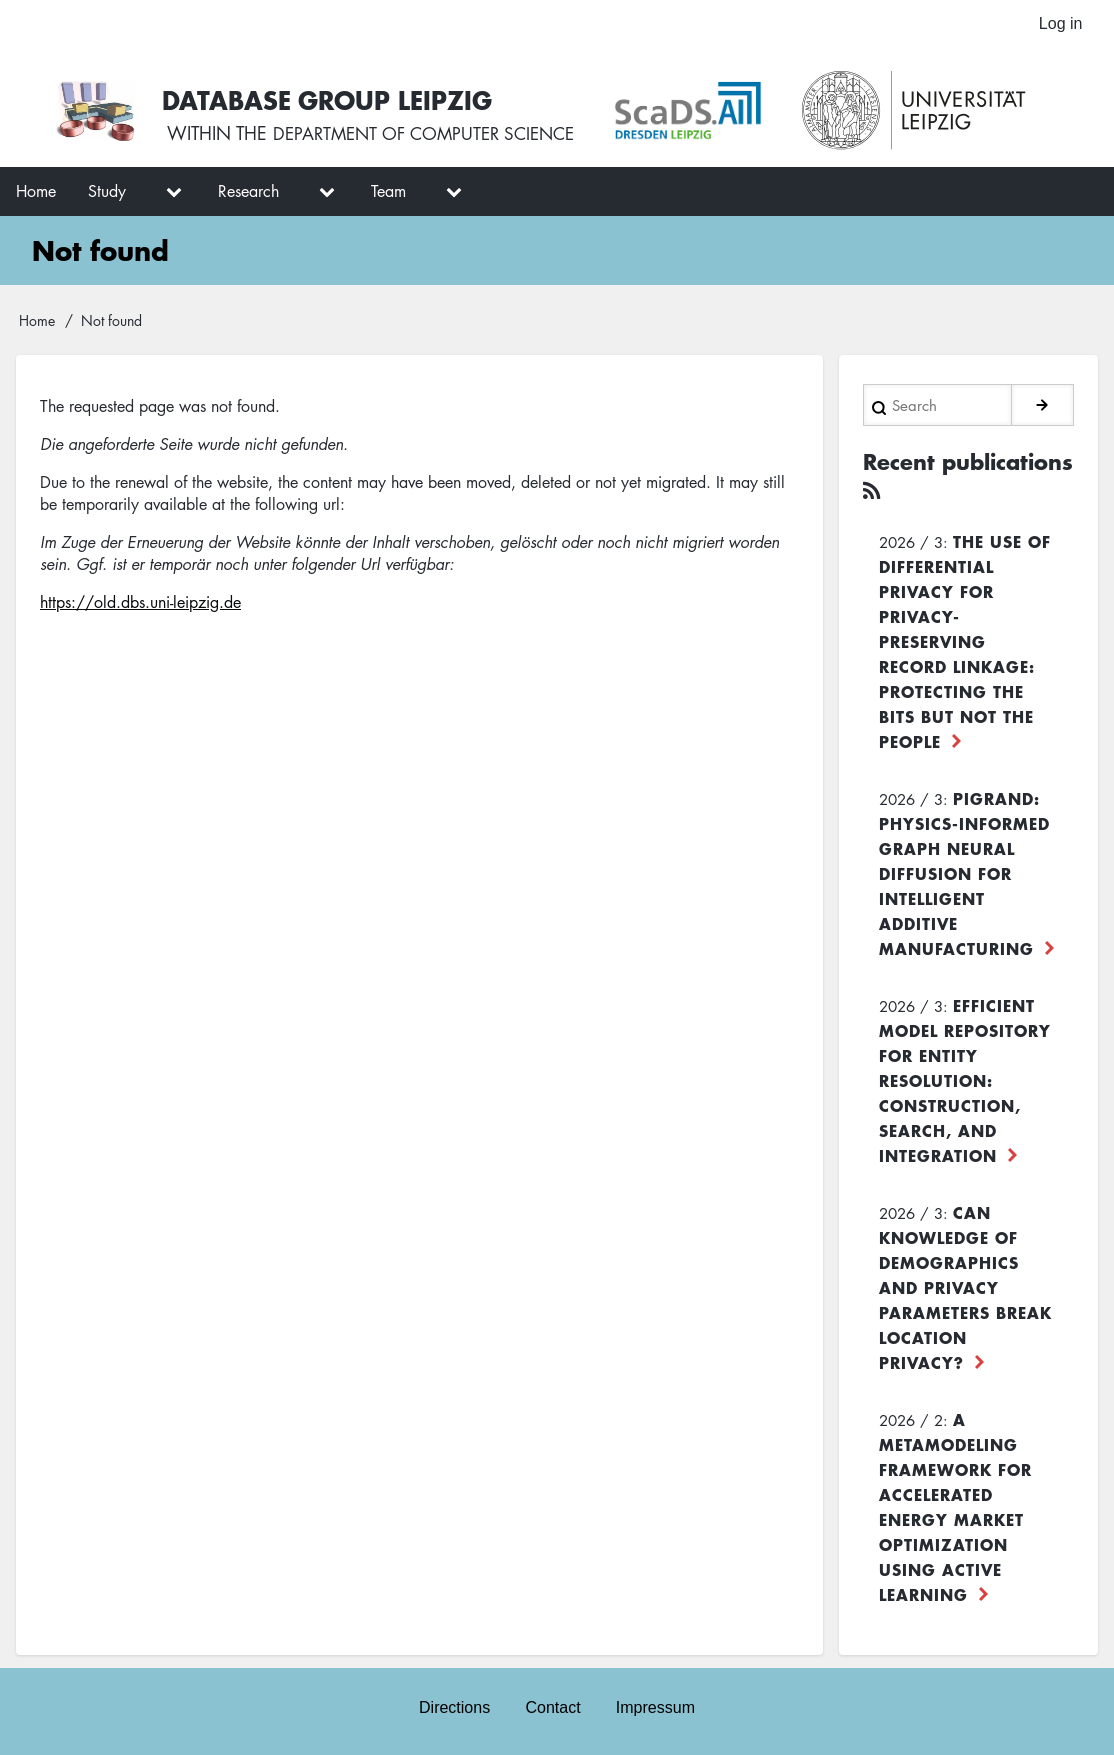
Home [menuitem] (36, 193)
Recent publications (933, 476)
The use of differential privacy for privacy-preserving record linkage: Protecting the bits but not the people (965, 640)
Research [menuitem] (248, 193)
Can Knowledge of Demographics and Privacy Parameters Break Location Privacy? (965, 1286)
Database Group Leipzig (332, 99)
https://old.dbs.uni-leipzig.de (140, 604)
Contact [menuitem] (552, 1707)
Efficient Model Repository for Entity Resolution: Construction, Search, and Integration (965, 1079)
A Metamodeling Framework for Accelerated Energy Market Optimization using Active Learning (955, 1505)
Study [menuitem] (107, 193)
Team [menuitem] (388, 193)
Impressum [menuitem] (656, 1707)
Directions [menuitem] (453, 1707)
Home (37, 322)
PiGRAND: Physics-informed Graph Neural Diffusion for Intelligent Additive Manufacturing (964, 872)
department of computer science (434, 137)
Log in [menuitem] (1060, 24)
